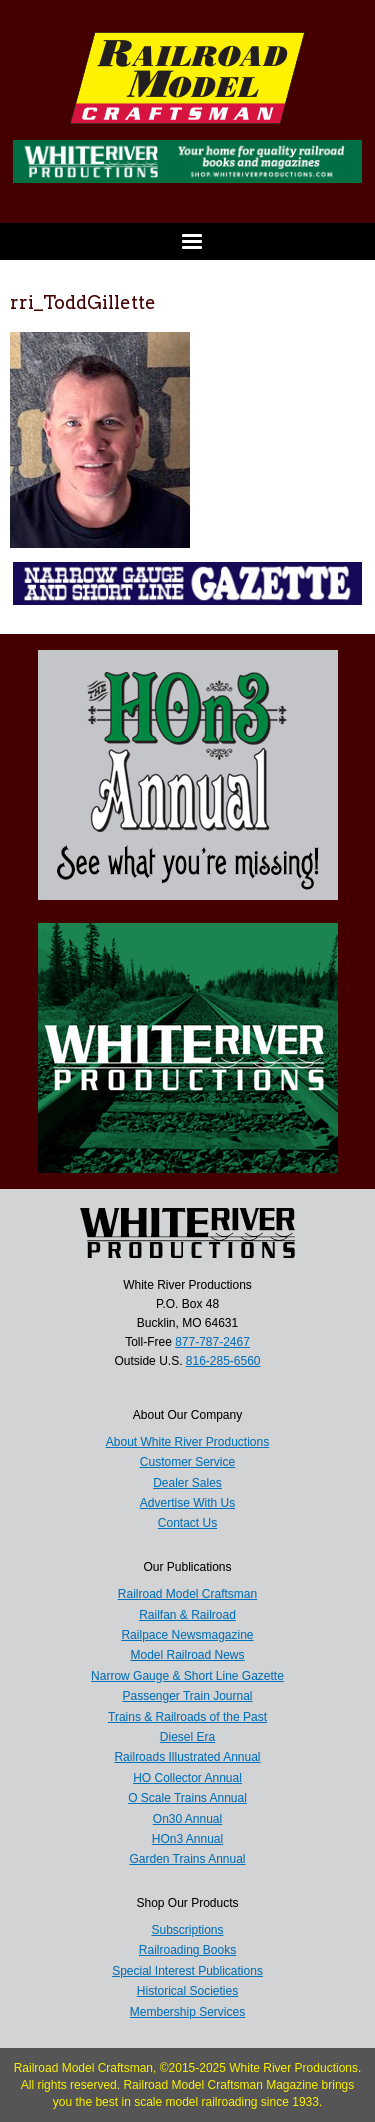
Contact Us (187, 1523)
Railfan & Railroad (187, 1615)
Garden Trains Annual (187, 1859)
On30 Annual (187, 1819)
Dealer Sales (187, 1483)
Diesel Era (187, 1737)
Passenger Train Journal (187, 1696)
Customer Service (187, 1462)
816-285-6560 (223, 1361)
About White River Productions (187, 1442)
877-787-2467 (212, 1342)
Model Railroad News (187, 1655)
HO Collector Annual (187, 1778)
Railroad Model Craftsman (187, 1594)
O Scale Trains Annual (187, 1798)
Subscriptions (187, 1930)
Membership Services (187, 2012)
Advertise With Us (187, 1503)
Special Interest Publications (187, 1971)
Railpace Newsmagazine (187, 1635)
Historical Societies (187, 1991)
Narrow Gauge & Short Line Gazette (187, 1676)
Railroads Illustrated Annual (187, 1757)
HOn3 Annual (187, 1839)
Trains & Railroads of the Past (187, 1717)
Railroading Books (187, 1950)
